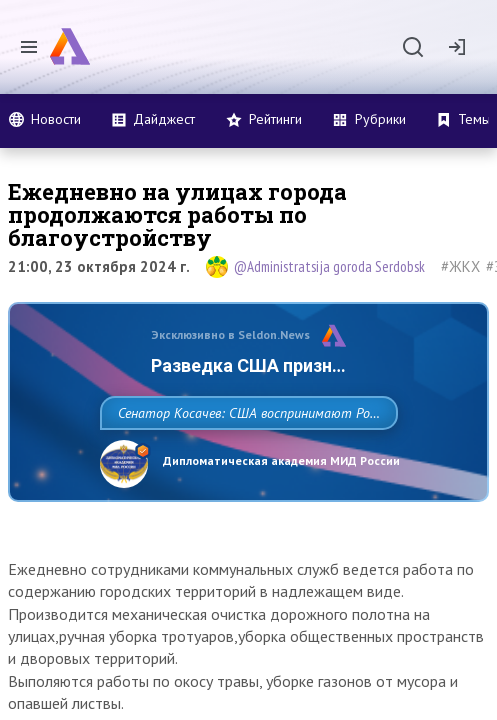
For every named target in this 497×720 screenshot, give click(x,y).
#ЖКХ (460, 266)
